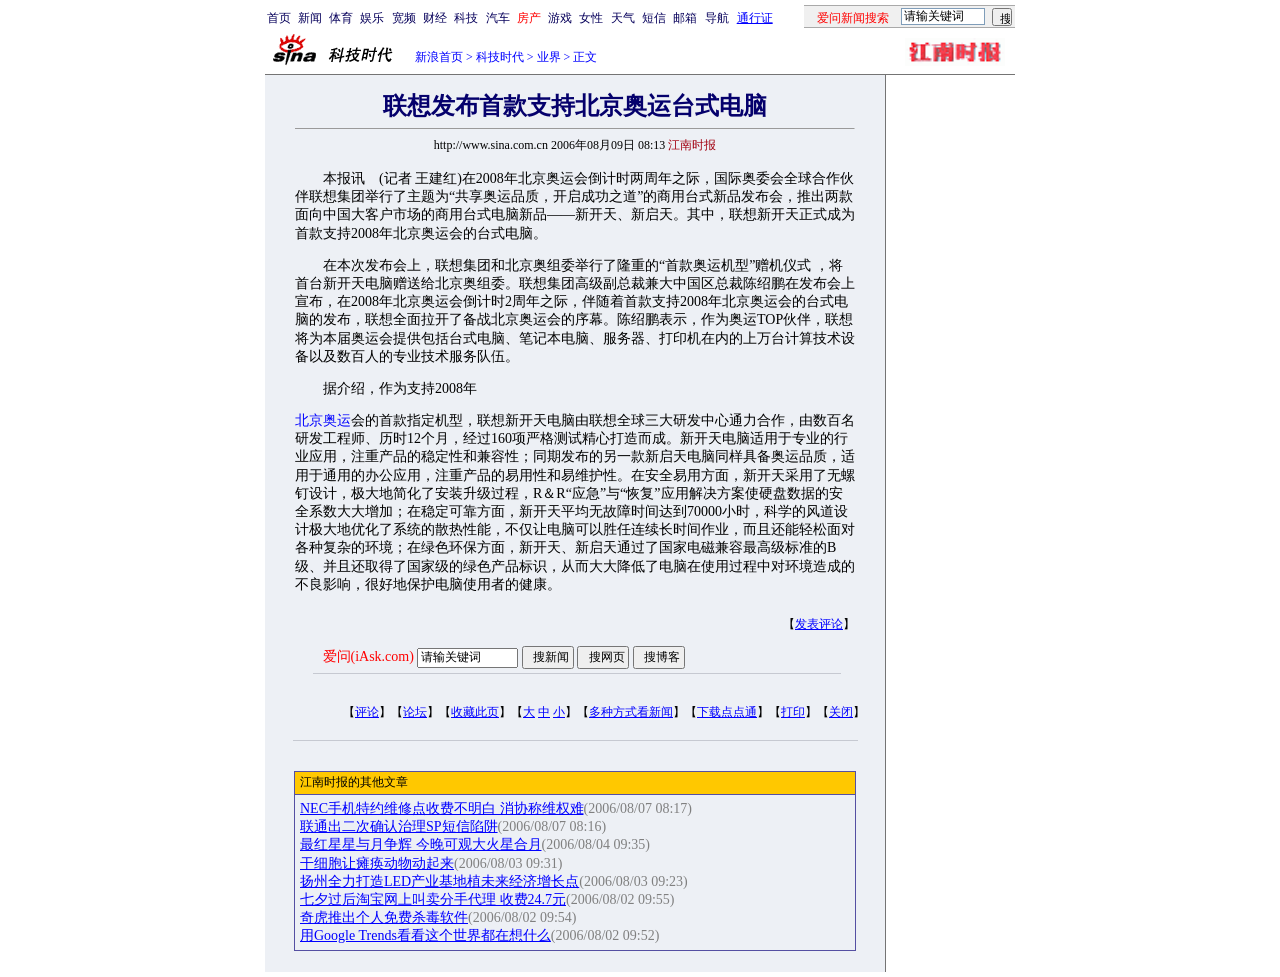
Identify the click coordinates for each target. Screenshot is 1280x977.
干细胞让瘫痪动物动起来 (377, 863)
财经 (435, 18)
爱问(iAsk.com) (368, 656)
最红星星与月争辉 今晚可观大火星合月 (421, 844)
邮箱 (685, 18)
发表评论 (819, 624)
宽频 (404, 18)
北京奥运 (323, 420)
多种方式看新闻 (631, 712)
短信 (654, 18)
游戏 (560, 18)
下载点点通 (727, 712)
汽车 (498, 18)
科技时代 (500, 57)
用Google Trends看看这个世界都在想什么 (425, 935)
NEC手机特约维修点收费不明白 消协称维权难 (442, 808)
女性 (591, 18)
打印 (793, 712)
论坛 (415, 712)
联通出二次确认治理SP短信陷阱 (399, 826)
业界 (549, 57)
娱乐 (372, 18)
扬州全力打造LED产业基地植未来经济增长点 (439, 881)
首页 (279, 18)
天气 (623, 18)
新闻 (310, 18)
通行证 (755, 18)
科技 (466, 18)
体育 (341, 18)
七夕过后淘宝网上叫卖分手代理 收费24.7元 (433, 899)
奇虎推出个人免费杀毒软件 (384, 917)
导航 (717, 18)
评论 (367, 712)
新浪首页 (439, 57)
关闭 (841, 712)
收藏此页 (475, 712)
